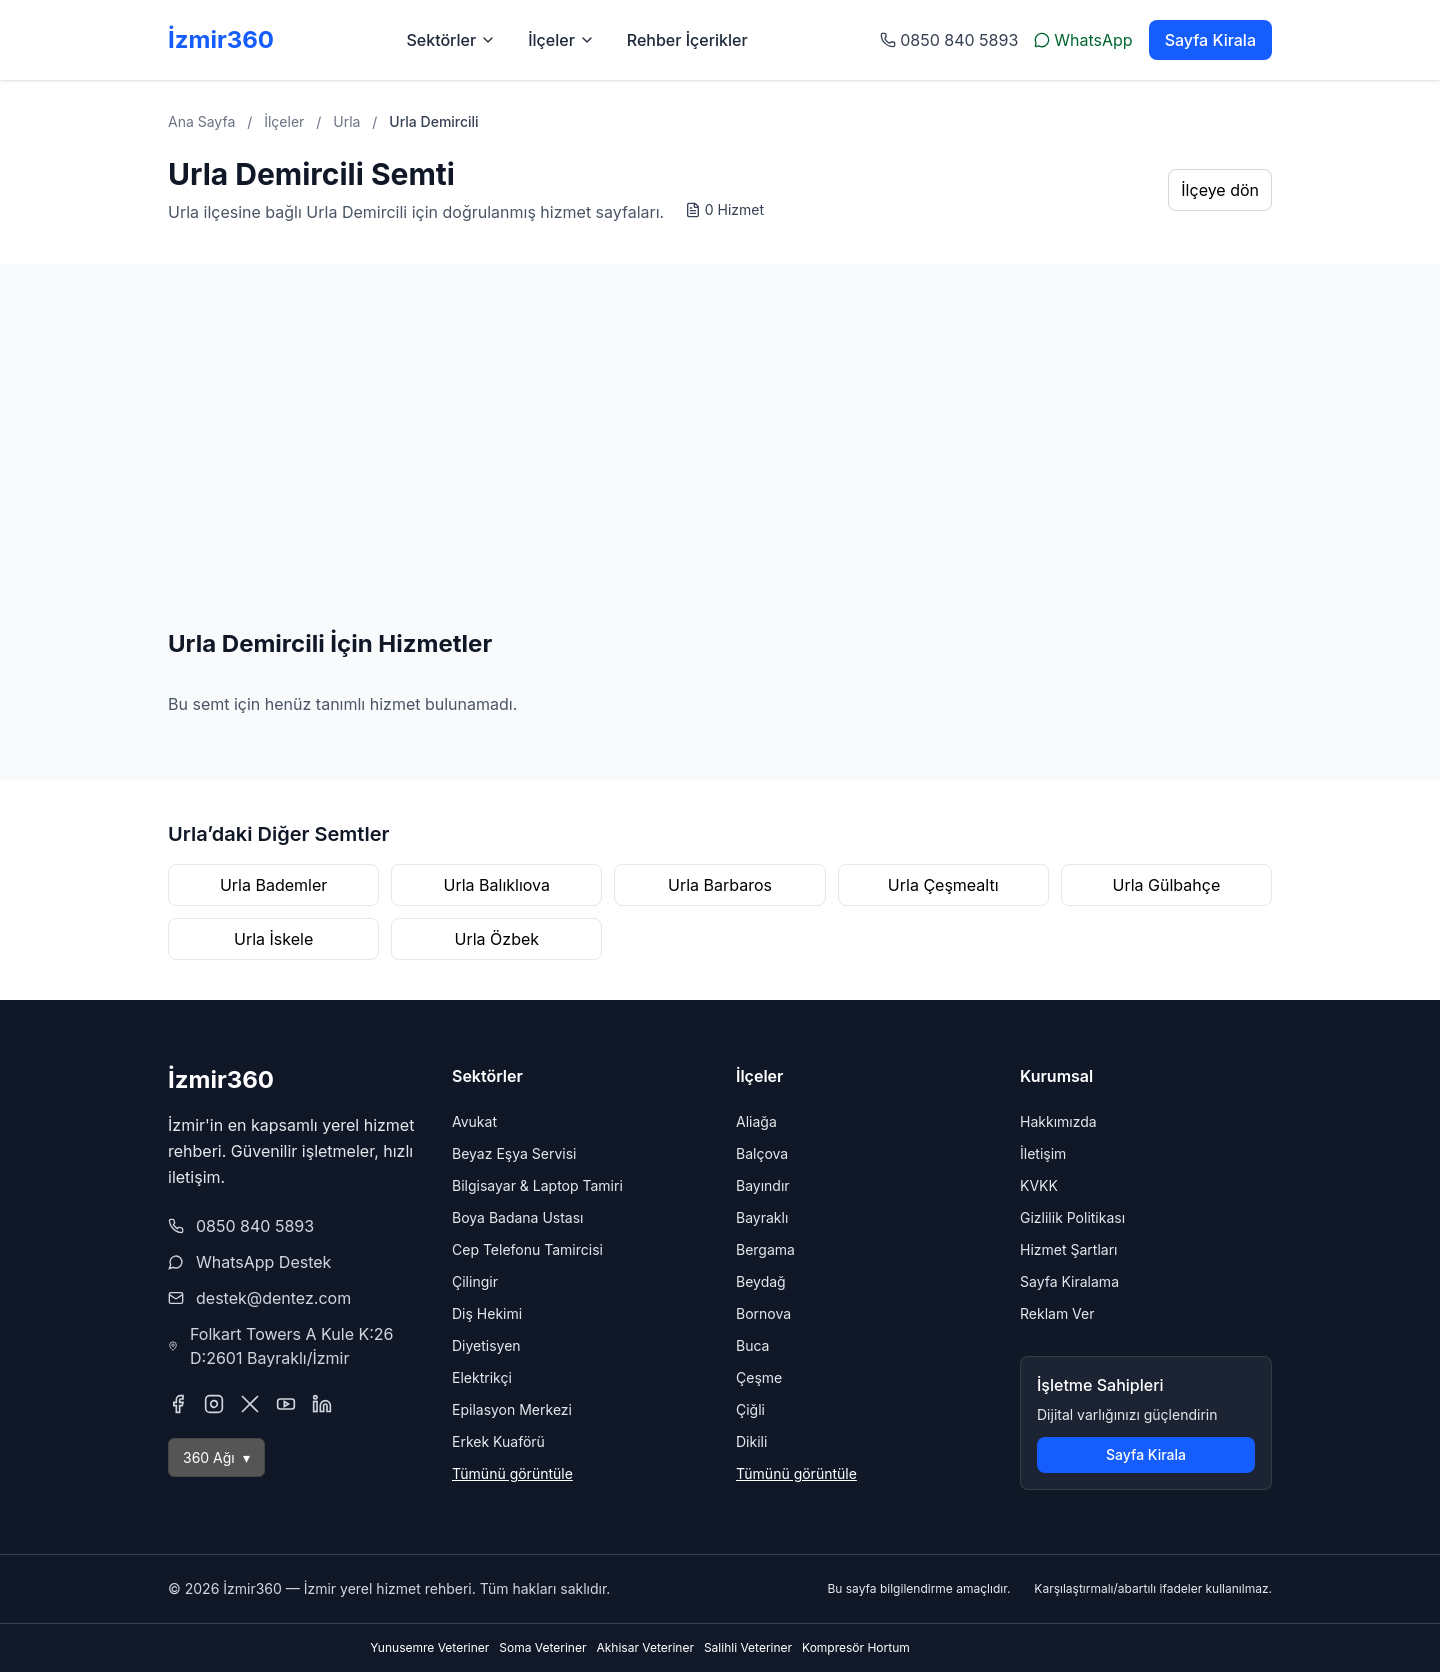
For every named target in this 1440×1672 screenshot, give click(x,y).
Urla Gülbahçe (1167, 885)
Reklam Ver (1057, 1313)
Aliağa (756, 1121)
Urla (346, 121)
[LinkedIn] (322, 1404)
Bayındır (763, 1185)
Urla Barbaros (720, 885)
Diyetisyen (486, 1345)
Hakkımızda (1058, 1121)
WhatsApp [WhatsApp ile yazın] (1083, 40)
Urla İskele (273, 939)
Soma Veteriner (542, 1647)
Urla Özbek (497, 939)
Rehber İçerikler (687, 40)
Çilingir (475, 1281)
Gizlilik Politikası (1072, 1217)
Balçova (762, 1153)
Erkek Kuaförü (498, 1441)
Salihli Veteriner (748, 1647)
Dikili (751, 1441)
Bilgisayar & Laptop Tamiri (537, 1185)
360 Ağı (216, 1457)
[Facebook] (178, 1404)
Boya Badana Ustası (518, 1217)
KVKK (1039, 1185)
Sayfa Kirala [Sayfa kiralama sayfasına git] (1210, 40)
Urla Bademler (273, 885)
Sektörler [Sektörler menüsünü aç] (451, 40)
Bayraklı (762, 1217)
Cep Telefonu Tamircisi (527, 1249)
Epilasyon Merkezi (512, 1409)
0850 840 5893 (255, 1226)
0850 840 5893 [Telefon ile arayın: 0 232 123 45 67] (949, 40)
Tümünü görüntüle (512, 1473)
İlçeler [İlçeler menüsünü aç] (561, 40)
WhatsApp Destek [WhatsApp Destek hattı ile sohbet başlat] (263, 1262)
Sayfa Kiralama (1069, 1281)
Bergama (765, 1249)
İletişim (1043, 1153)
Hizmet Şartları (1068, 1249)
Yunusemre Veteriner (429, 1647)
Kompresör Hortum (856, 1647)
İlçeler (284, 121)
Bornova (763, 1313)
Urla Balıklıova (497, 885)
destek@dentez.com (273, 1298)
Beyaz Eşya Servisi (514, 1153)
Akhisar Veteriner (644, 1647)
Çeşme (759, 1377)
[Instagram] (214, 1404)
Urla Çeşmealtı (943, 885)
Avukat (474, 1121)
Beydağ (761, 1281)
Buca (752, 1345)
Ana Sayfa (201, 121)
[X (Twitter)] (250, 1404)
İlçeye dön (1220, 190)
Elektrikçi (482, 1377)
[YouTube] (286, 1404)
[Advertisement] (720, 478)
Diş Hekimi (487, 1313)
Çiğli (750, 1409)
